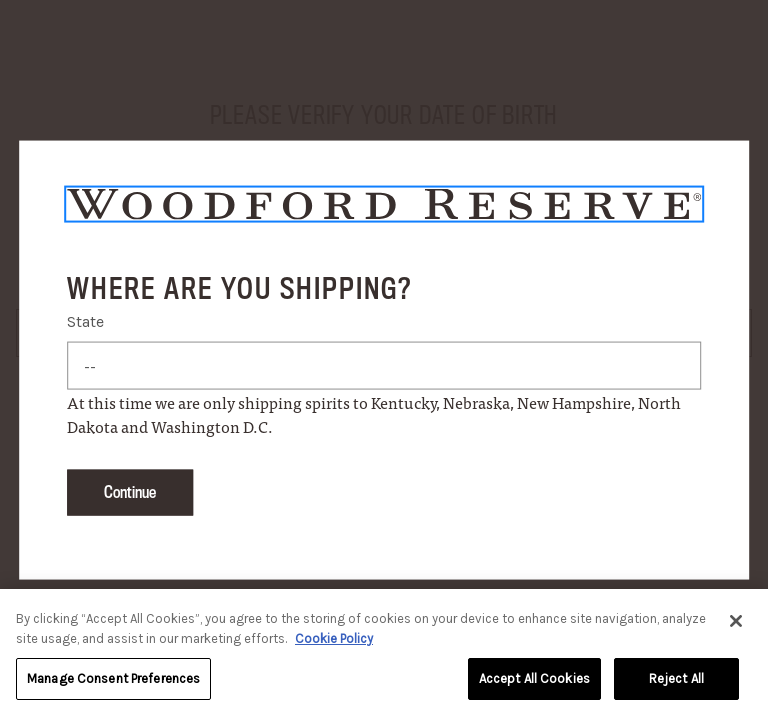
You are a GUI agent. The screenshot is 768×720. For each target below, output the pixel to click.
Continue (130, 491)
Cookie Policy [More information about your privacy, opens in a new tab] (334, 641)
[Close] (736, 624)
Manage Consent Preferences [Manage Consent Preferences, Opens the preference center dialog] (113, 681)
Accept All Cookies (534, 681)
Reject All (676, 681)
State (85, 320)
